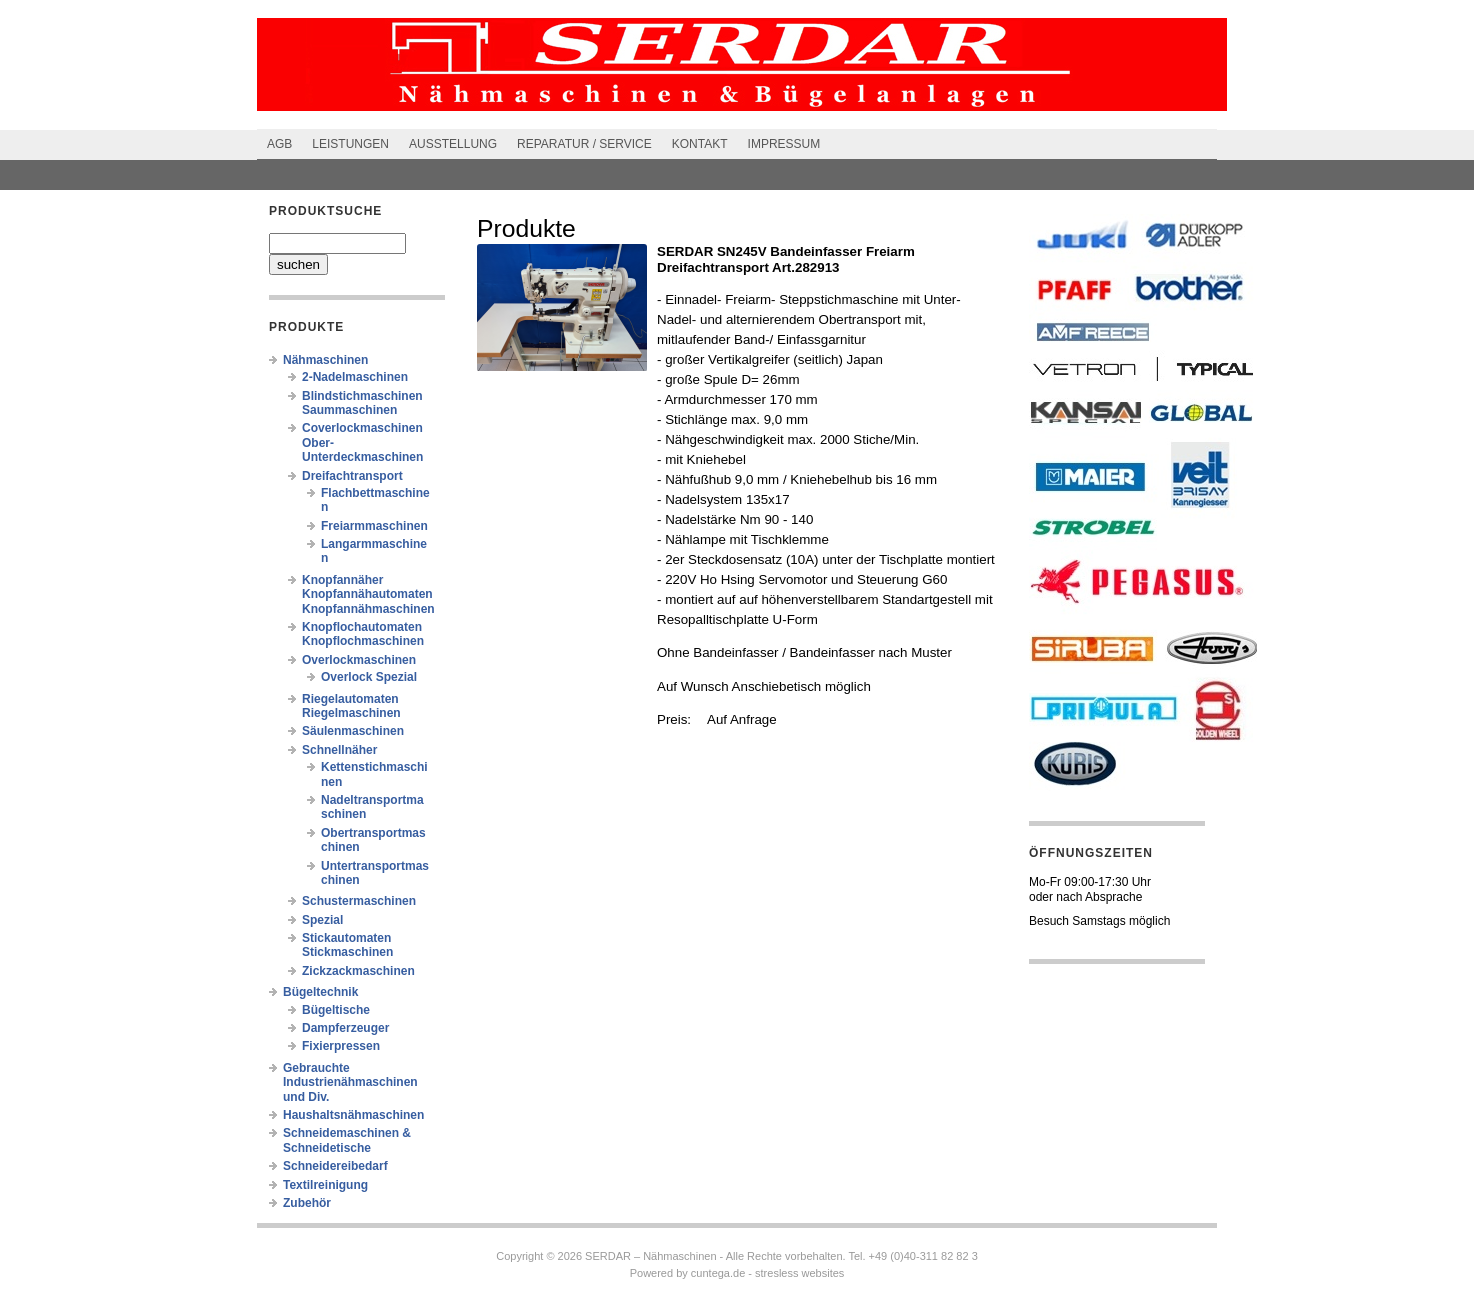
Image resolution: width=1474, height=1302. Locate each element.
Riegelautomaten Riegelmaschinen (351, 706)
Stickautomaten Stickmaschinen (347, 945)
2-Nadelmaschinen (355, 377)
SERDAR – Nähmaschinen (650, 1256)
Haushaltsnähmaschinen (353, 1115)
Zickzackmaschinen (358, 971)
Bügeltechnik (320, 992)
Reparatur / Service (584, 144)
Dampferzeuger (345, 1028)
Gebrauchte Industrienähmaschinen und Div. (350, 1082)
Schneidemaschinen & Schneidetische (347, 1140)
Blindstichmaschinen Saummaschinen (362, 403)
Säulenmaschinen (353, 731)
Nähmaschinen (325, 360)
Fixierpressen (341, 1046)
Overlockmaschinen (359, 660)
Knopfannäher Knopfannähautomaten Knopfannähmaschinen (368, 594)
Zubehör (307, 1203)
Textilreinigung (325, 1185)
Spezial (322, 920)
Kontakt (700, 144)
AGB (279, 144)
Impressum (784, 144)
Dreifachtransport (352, 476)
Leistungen (350, 144)
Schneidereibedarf (335, 1166)
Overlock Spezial (369, 677)
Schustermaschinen (359, 901)
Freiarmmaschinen (374, 526)
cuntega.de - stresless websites (767, 1273)
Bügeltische (336, 1010)
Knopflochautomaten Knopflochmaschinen (363, 634)
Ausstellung (453, 144)
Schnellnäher (339, 750)
